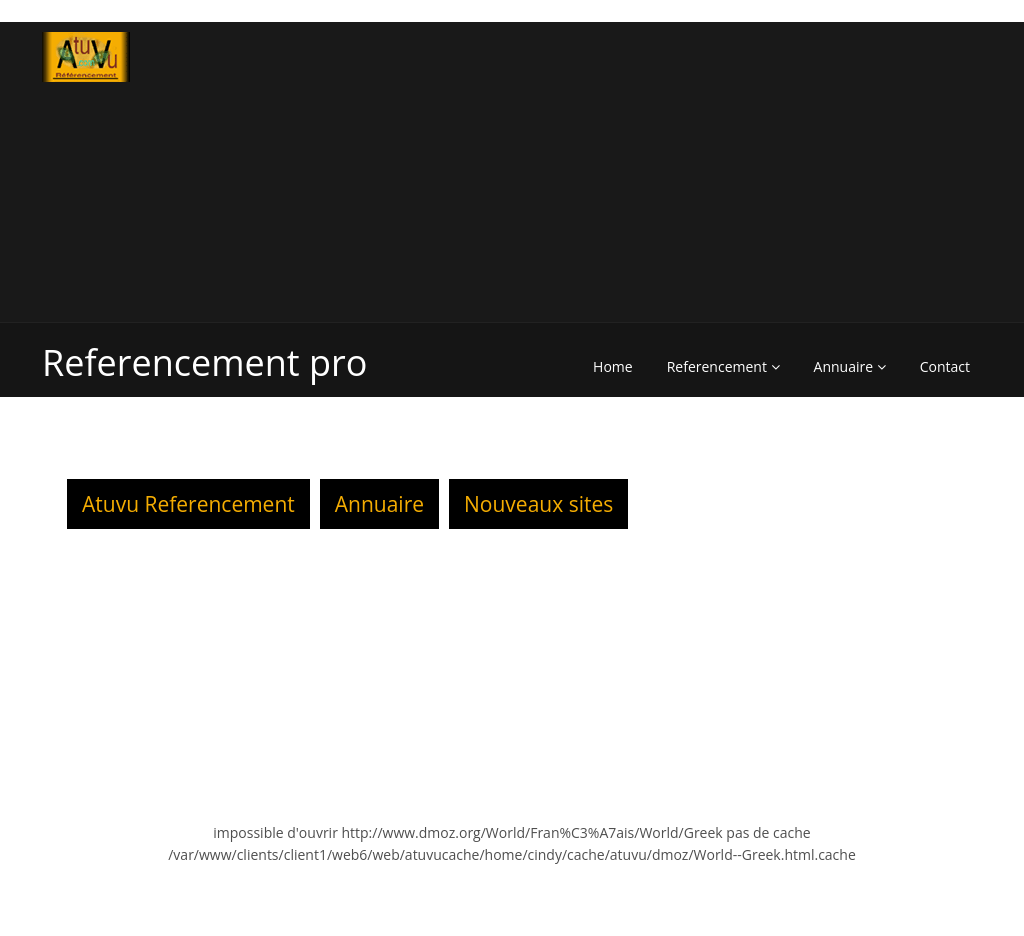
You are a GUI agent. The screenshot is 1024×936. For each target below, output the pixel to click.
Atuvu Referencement (188, 504)
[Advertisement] (754, 172)
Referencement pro (204, 362)
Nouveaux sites (538, 504)
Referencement (723, 366)
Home (613, 366)
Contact (945, 366)
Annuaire (850, 366)
